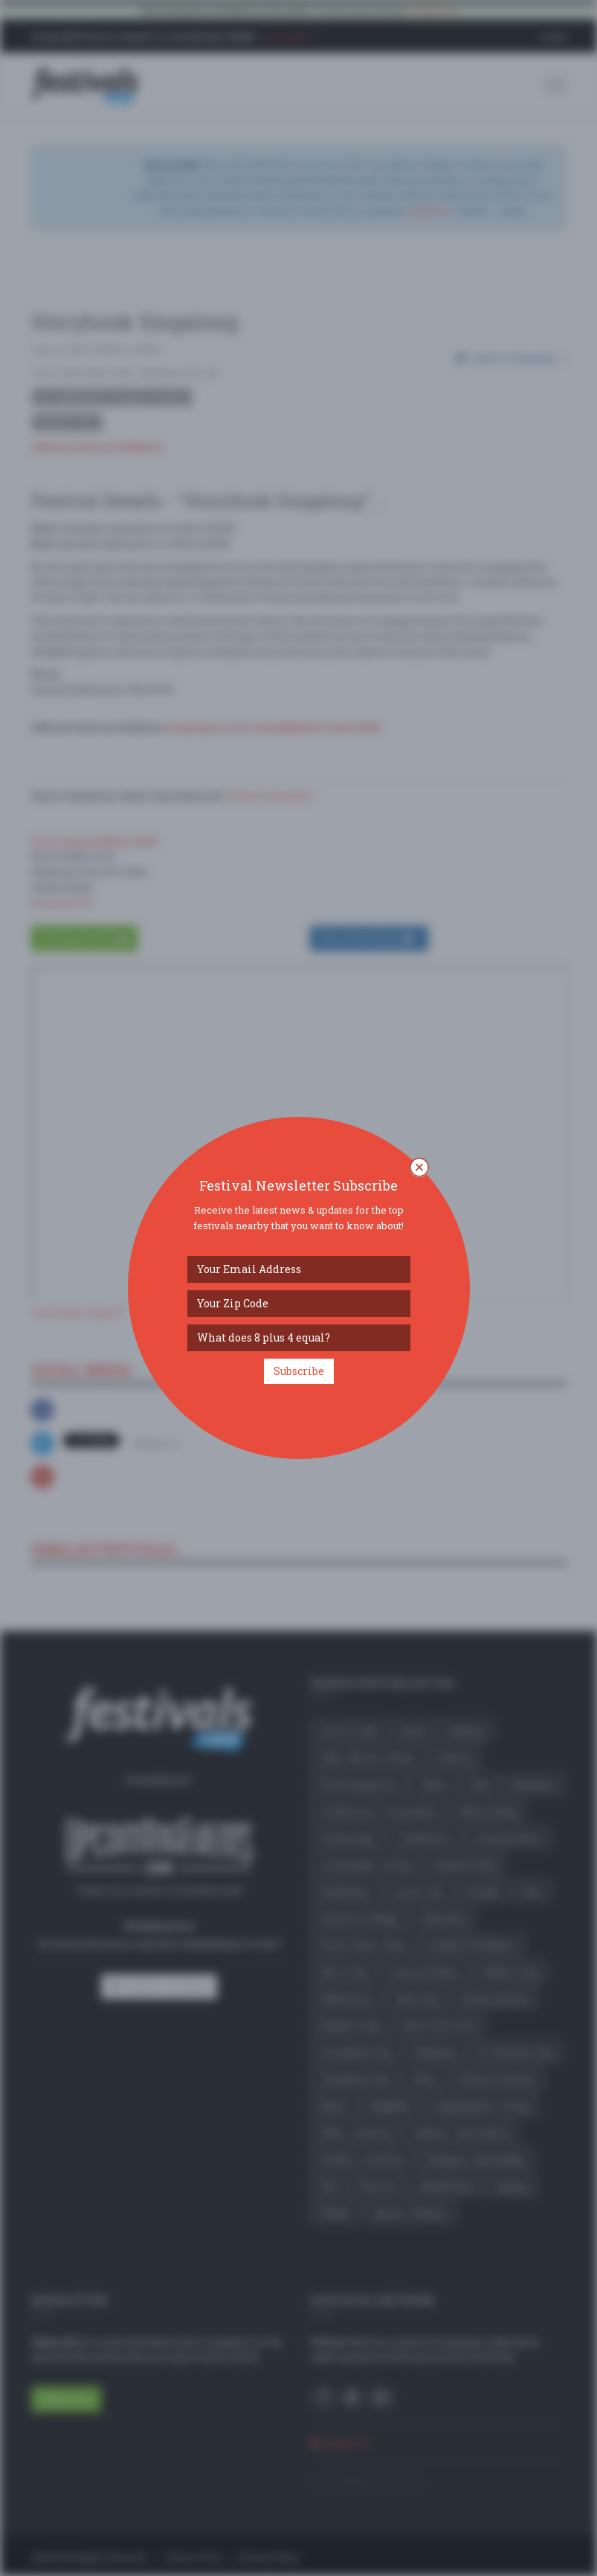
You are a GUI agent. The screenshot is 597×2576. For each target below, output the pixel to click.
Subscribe (299, 1371)
